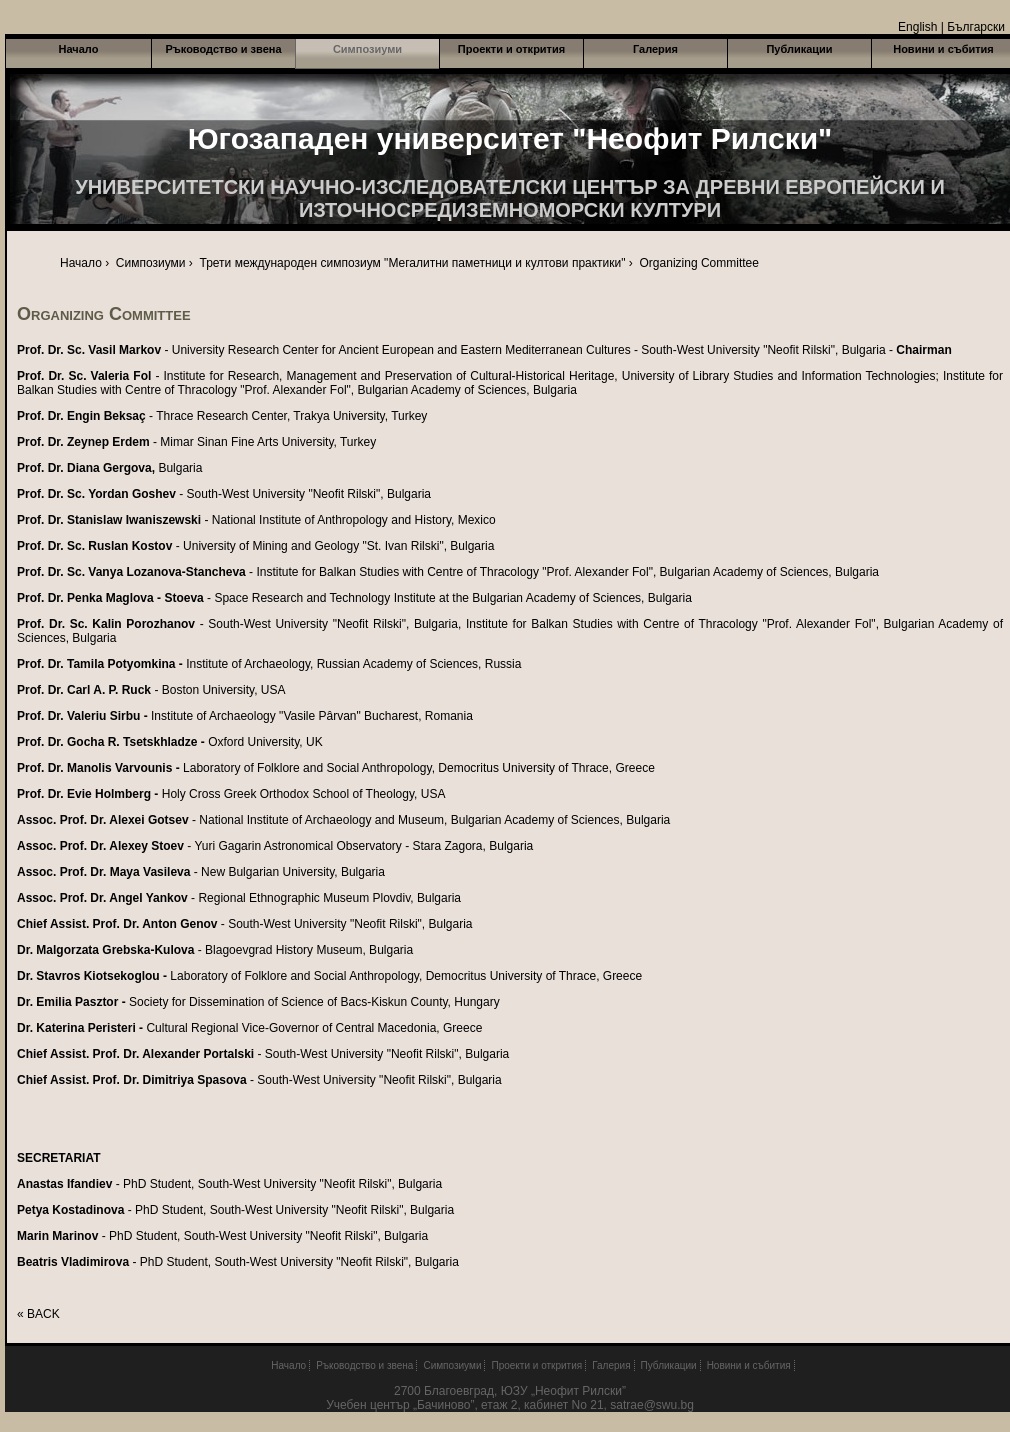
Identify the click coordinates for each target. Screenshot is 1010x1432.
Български (976, 27)
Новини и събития (749, 1365)
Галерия (655, 49)
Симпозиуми (367, 49)
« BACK (38, 1314)
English (917, 27)
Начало (79, 49)
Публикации (799, 49)
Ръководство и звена (223, 49)
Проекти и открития (511, 49)
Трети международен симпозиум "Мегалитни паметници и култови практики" (413, 263)
